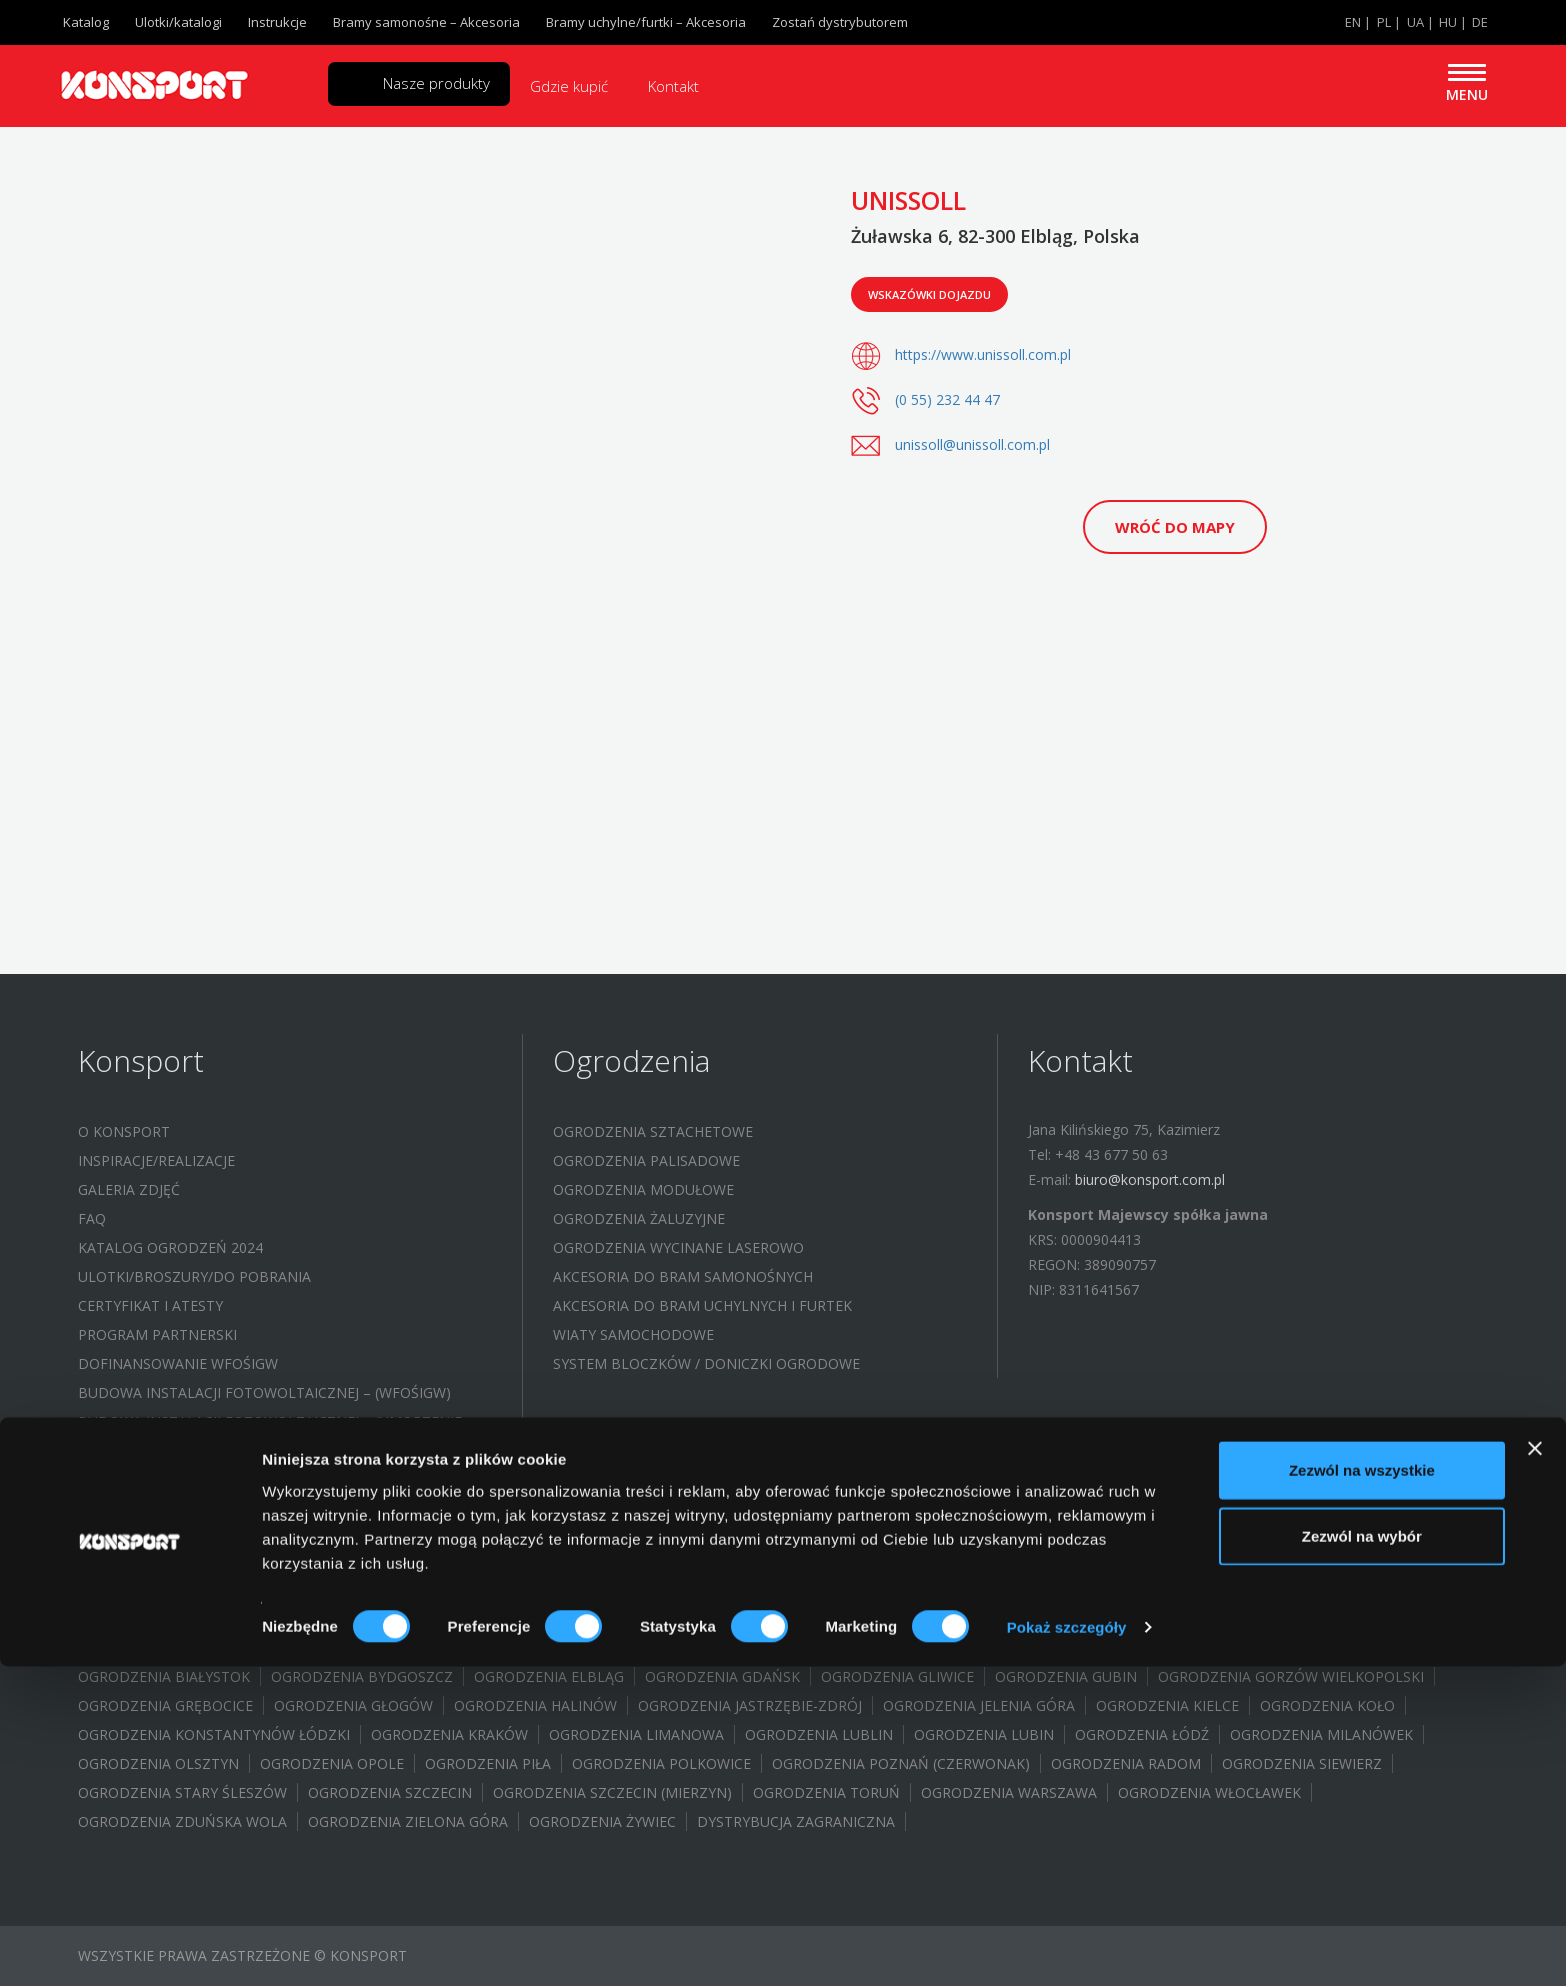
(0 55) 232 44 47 (947, 399)
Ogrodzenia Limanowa (636, 1734)
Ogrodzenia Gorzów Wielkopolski (1291, 1676)
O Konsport (124, 1131)
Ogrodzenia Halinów (535, 1705)
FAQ (92, 1218)
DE (1480, 22)
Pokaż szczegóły (1067, 1946)
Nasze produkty (436, 83)
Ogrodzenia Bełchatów (667, 1647)
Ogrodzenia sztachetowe (653, 1131)
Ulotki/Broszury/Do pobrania (194, 1276)
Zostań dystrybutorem (840, 22)
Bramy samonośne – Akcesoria (426, 22)
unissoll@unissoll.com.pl (972, 444)
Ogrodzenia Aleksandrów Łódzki (207, 1647)
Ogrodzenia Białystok (164, 1676)
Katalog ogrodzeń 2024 (170, 1247)
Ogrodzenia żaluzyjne (639, 1218)
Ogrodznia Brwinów (1052, 1647)
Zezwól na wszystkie (1362, 1789)
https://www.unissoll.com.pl (983, 354)
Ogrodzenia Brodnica (865, 1647)
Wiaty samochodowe (633, 1334)
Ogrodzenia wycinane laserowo (678, 1247)
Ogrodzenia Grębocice (165, 1705)
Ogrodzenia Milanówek (1321, 1734)
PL (1384, 22)
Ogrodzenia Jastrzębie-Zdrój (750, 1705)
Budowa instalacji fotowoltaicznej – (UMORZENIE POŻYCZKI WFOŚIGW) (270, 1434)
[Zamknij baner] (1535, 1768)
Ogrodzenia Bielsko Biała (456, 1647)
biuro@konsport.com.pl (1150, 1179)
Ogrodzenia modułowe (643, 1189)
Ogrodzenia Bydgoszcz (362, 1676)
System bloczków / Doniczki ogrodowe (706, 1363)
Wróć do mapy (1175, 527)
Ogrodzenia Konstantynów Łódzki (214, 1734)
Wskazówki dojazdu (929, 294)
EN (1353, 22)
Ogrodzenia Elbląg (549, 1676)
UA (1415, 22)
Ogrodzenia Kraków (449, 1734)
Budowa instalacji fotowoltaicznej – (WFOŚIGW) (264, 1392)
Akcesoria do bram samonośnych (683, 1276)
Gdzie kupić (569, 86)
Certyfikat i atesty (150, 1305)
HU (1448, 22)
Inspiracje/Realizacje (156, 1160)
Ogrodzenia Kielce (1167, 1705)
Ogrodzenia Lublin (819, 1734)
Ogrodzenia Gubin (1066, 1676)
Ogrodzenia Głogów (353, 1705)
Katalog (86, 22)
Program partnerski (157, 1334)
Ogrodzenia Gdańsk (722, 1676)
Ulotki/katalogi (178, 22)
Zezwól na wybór (1362, 1855)
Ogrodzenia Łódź (1142, 1734)
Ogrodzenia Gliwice (897, 1676)
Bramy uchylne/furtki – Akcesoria (646, 22)
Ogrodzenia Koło (1327, 1705)
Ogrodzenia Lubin (984, 1734)
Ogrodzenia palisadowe (646, 1160)
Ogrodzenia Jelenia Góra (979, 1705)
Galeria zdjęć (129, 1189)
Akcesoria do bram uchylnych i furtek (702, 1305)
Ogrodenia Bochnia (1229, 1647)
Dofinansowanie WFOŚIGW (178, 1363)
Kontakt (673, 86)
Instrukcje (277, 22)
